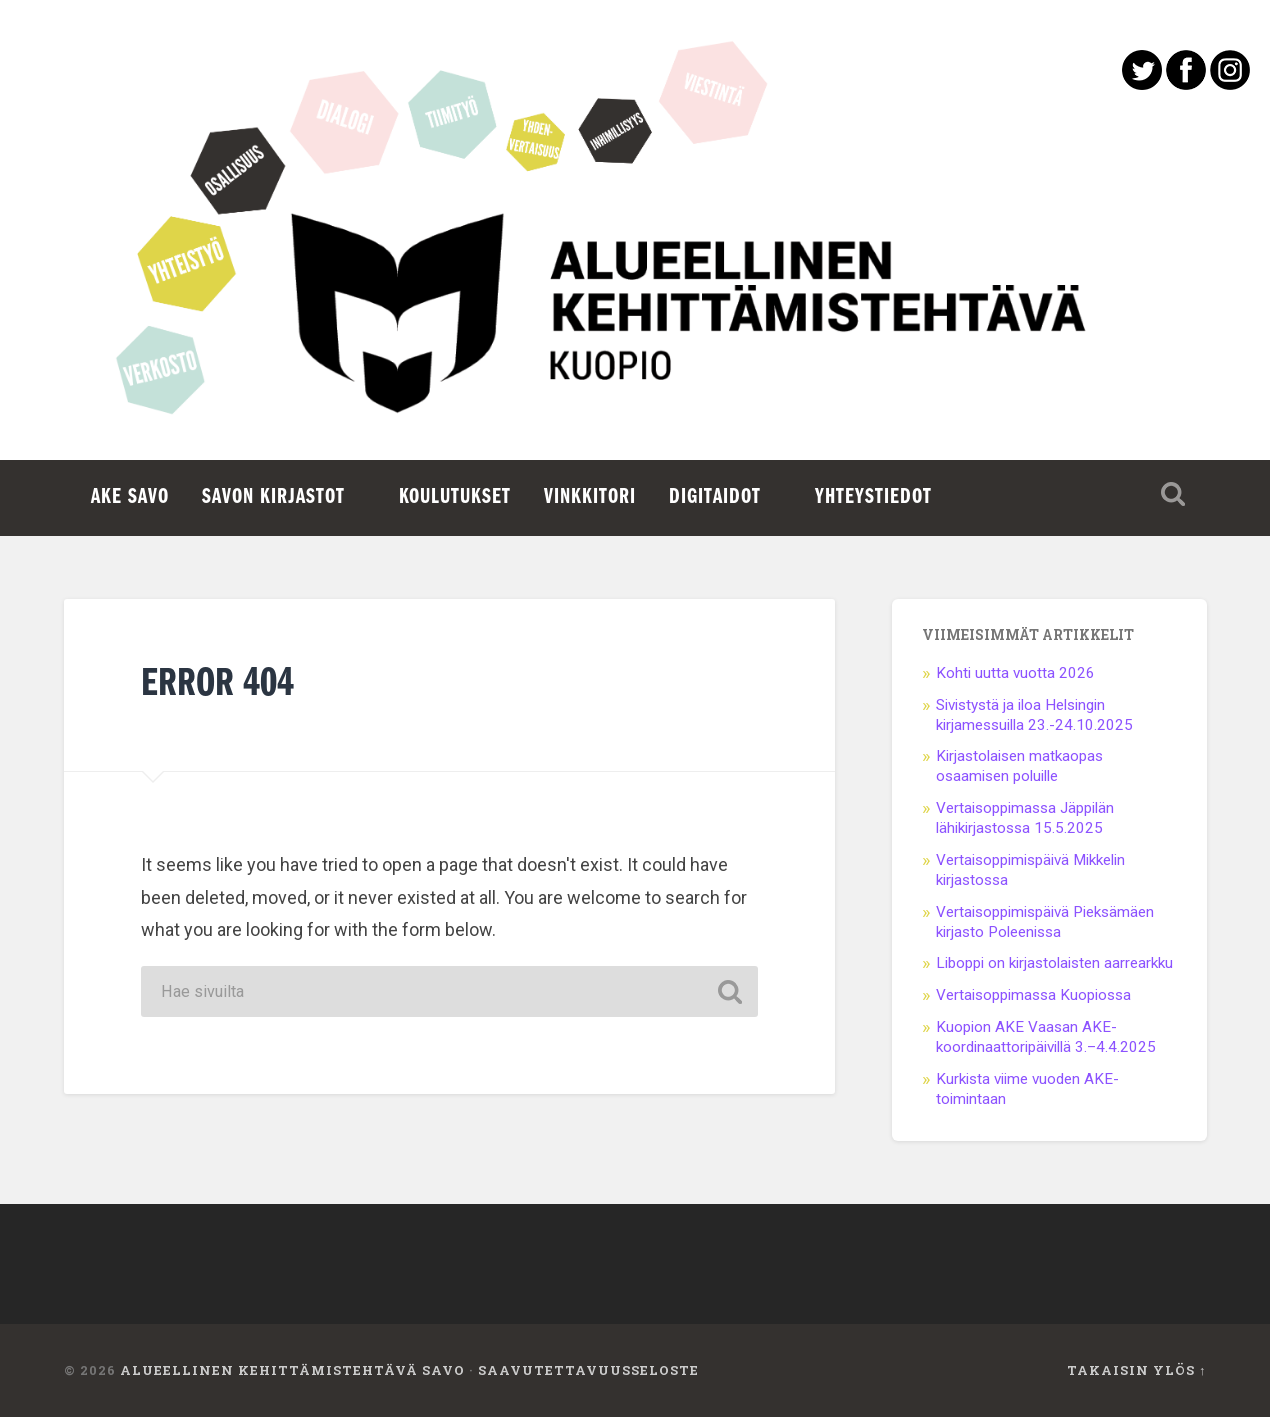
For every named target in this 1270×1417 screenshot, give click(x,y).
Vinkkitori (590, 497)
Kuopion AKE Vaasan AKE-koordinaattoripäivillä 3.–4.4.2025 (1046, 1037)
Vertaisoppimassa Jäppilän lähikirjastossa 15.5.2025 (1025, 818)
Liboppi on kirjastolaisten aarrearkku (1054, 963)
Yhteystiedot (873, 497)
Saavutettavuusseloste (588, 1370)
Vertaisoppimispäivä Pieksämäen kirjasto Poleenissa (1045, 922)
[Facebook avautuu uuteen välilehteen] (1186, 83)
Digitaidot (715, 497)
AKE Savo (130, 497)
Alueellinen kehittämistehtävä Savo (292, 1370)
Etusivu (635, 330)
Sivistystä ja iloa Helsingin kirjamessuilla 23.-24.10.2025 (1034, 715)
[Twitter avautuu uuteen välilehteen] (1142, 83)
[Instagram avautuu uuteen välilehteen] (1230, 83)
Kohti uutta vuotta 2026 (1015, 673)
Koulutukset (455, 497)
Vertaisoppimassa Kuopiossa (1033, 995)
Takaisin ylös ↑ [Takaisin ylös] (1136, 1370)
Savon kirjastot (273, 497)
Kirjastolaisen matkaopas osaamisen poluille (1019, 766)
